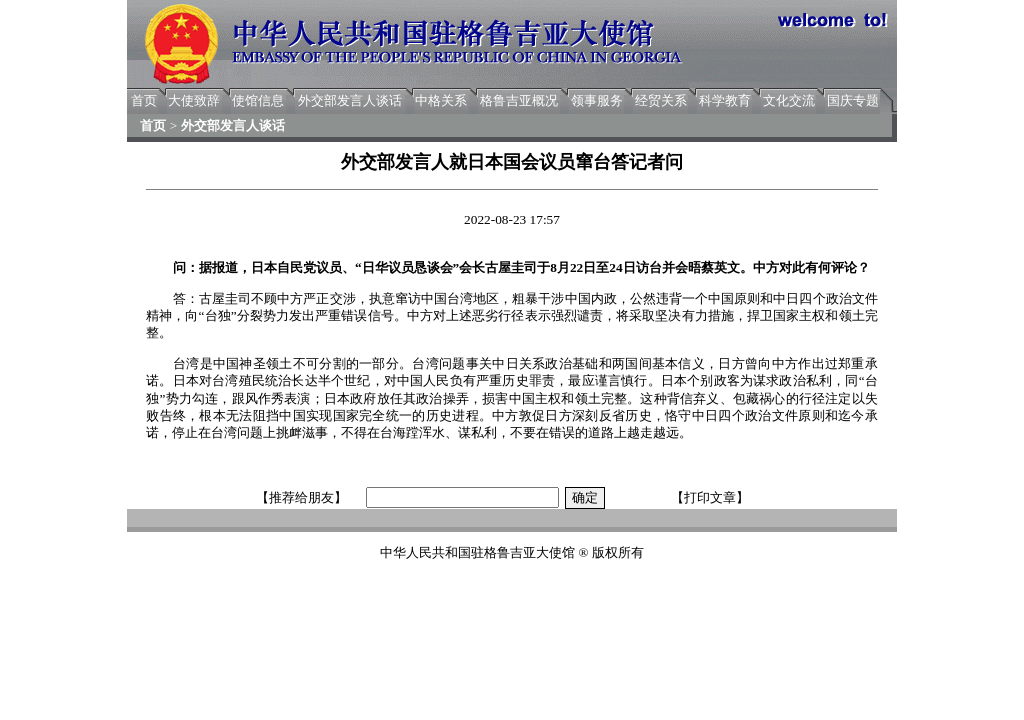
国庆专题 (853, 100)
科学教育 (725, 100)
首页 (144, 100)
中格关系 (441, 100)
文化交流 (789, 100)
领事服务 (597, 100)
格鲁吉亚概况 (519, 100)
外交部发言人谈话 (350, 100)
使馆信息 (258, 100)
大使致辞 (194, 100)
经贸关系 (661, 100)
